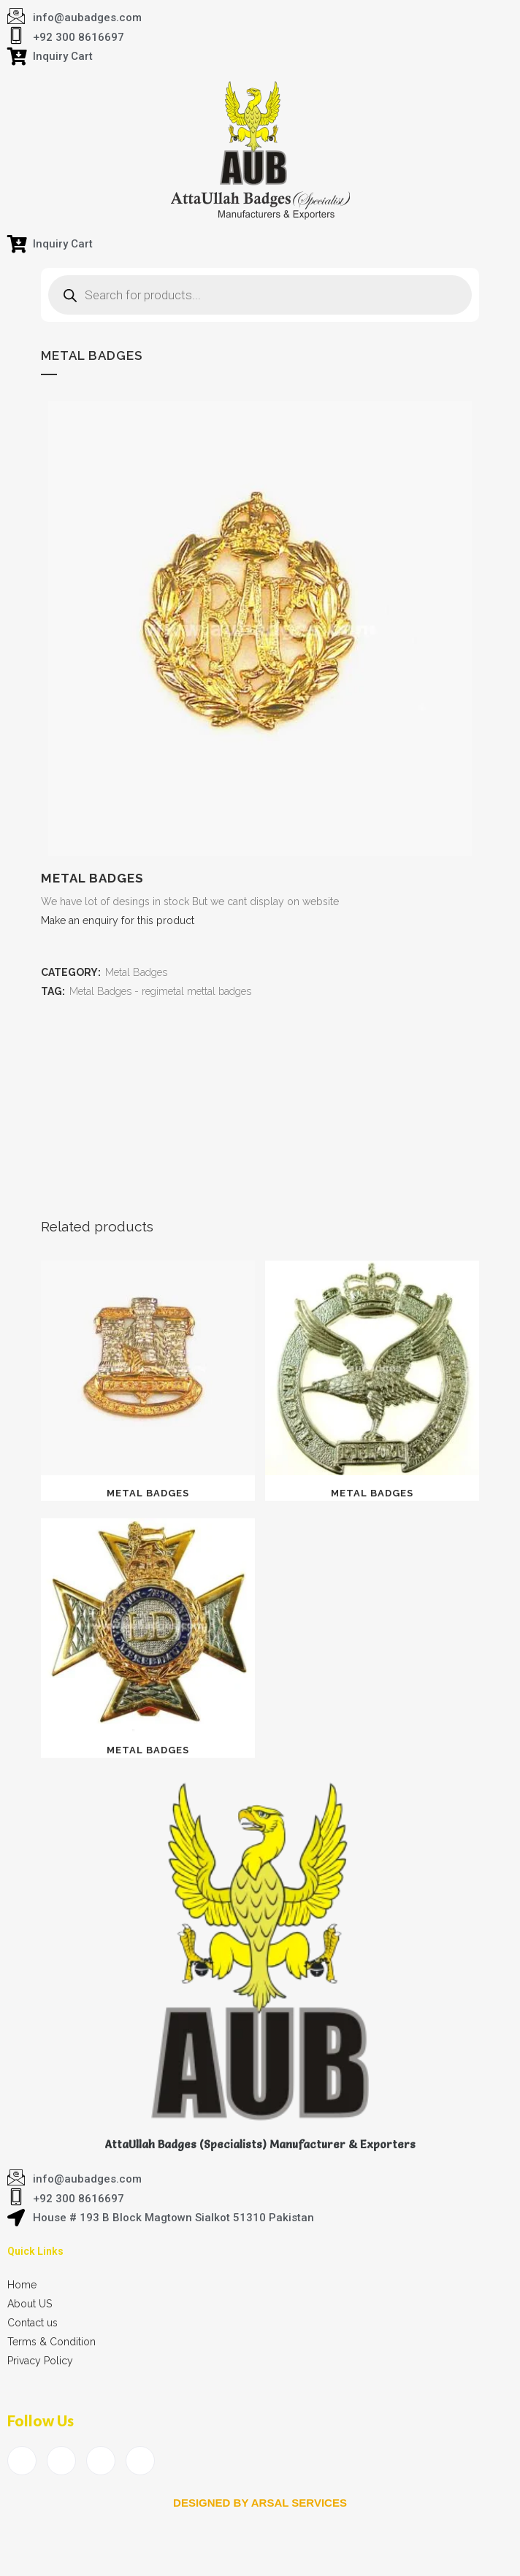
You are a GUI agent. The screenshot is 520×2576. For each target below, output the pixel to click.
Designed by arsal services (260, 2502)
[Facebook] (22, 2460)
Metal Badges (136, 972)
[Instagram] (140, 2460)
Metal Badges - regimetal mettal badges (160, 991)
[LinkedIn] (100, 2460)
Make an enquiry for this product (117, 920)
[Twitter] (61, 2460)
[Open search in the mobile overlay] (260, 295)
